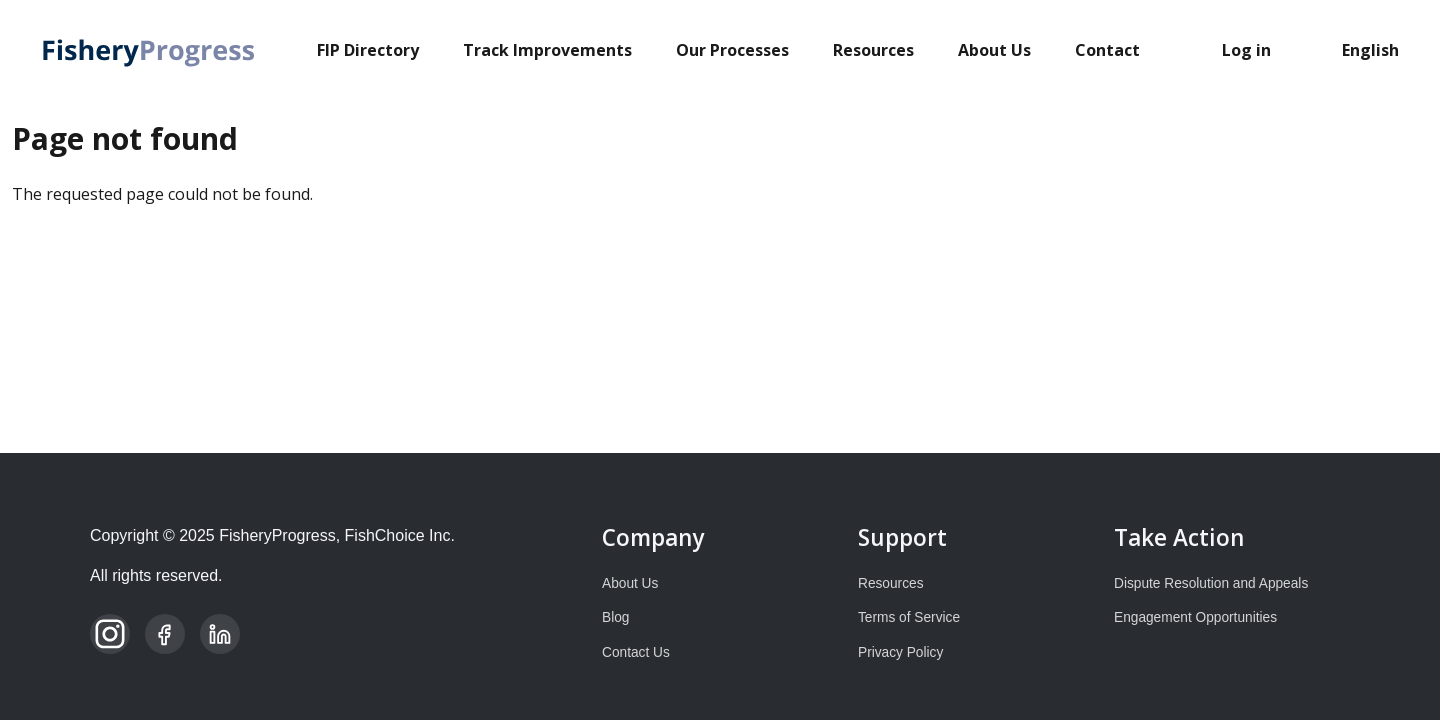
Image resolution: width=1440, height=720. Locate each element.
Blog (615, 617)
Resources (891, 583)
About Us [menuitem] (994, 50)
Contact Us (636, 652)
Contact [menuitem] (1107, 50)
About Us (630, 583)
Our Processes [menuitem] (732, 50)
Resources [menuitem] (873, 50)
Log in (1246, 50)
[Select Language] (1376, 50)
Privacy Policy (900, 652)
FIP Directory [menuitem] (368, 50)
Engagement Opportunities (1195, 617)
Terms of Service (909, 617)
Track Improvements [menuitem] (547, 50)
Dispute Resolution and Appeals (1211, 583)
